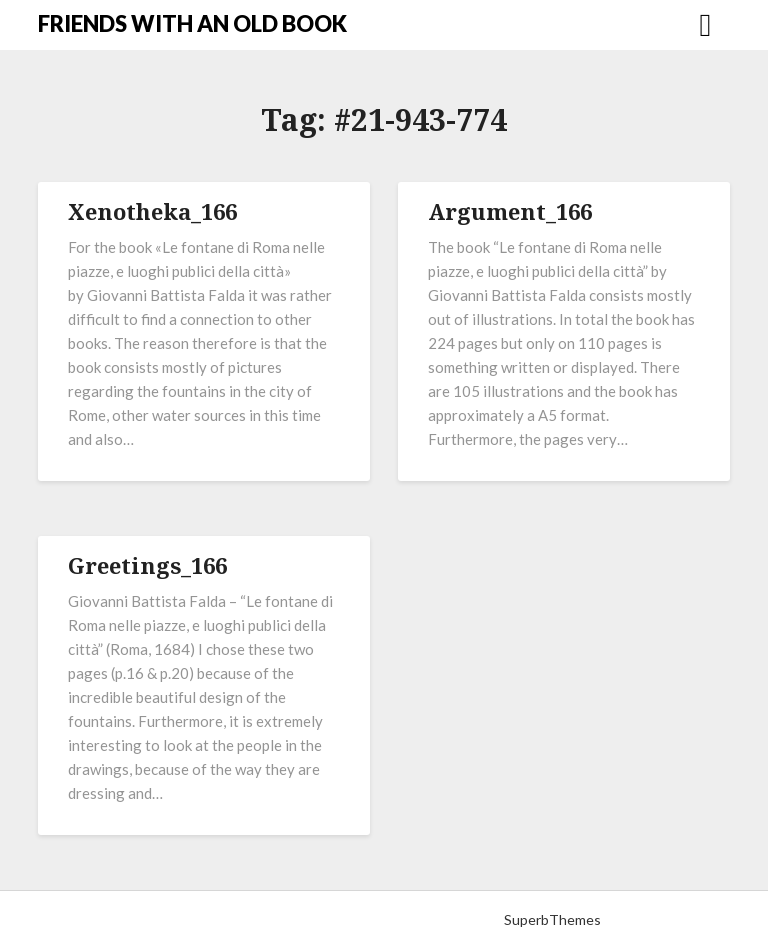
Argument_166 (510, 211)
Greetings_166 (147, 565)
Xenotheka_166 (152, 211)
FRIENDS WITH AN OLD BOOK (192, 23)
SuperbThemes (552, 919)
